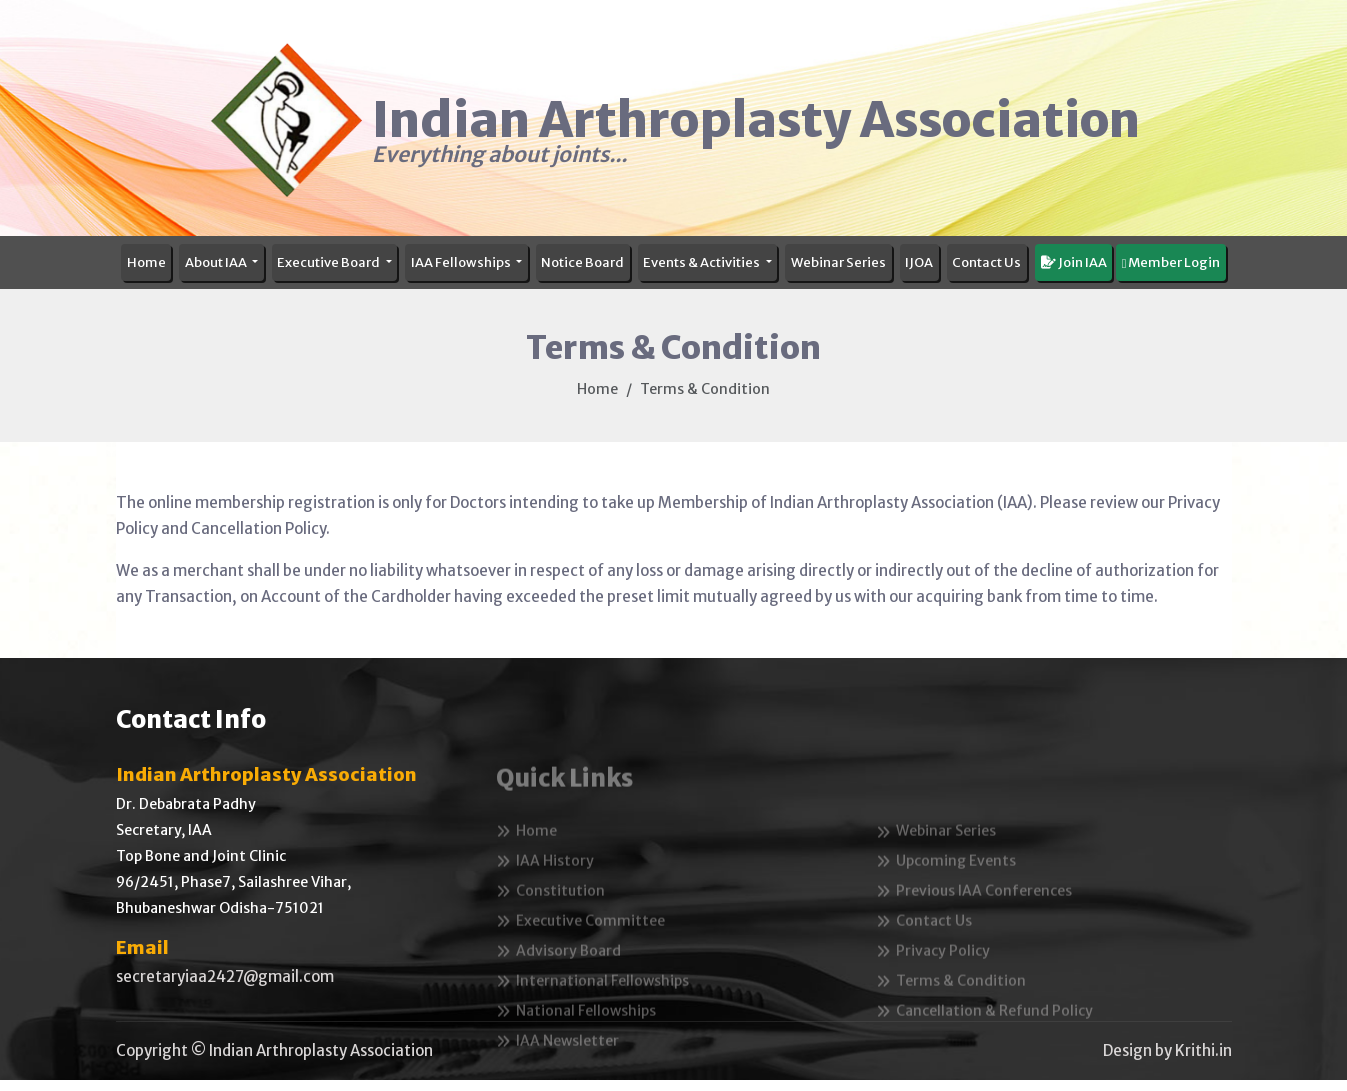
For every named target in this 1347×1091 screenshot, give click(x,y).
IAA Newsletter (557, 1068)
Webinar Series (838, 262)
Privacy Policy (933, 978)
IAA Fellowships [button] (462, 262)
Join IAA (1074, 262)
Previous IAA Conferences (974, 918)
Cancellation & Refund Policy (984, 1038)
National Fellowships (576, 1038)
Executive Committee (580, 948)
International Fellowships (592, 1008)
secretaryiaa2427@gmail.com (225, 976)
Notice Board (582, 262)
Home (146, 262)
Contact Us (986, 262)
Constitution (550, 918)
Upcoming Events (946, 888)
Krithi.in (1203, 1050)
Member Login (1171, 262)
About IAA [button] (217, 262)
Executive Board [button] (329, 262)
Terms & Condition (951, 1008)
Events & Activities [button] (702, 262)
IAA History (545, 888)
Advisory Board (558, 978)
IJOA (919, 262)
